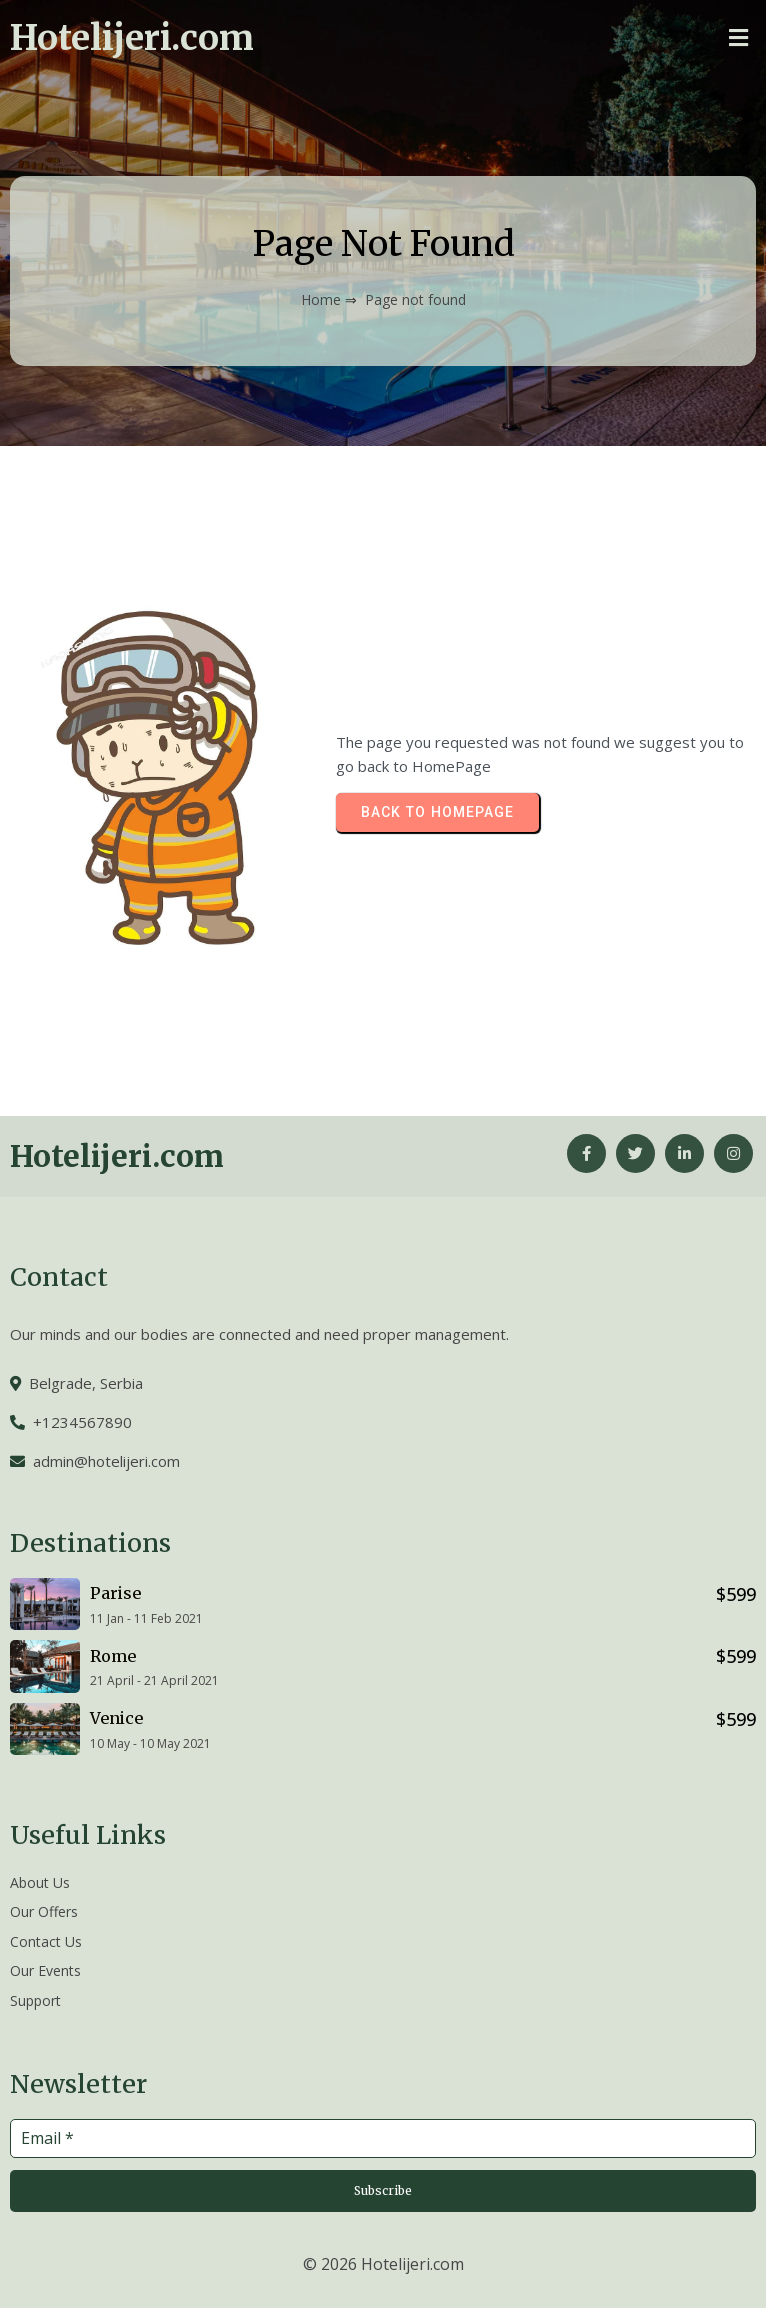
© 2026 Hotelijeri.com (383, 2264)
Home (321, 299)
